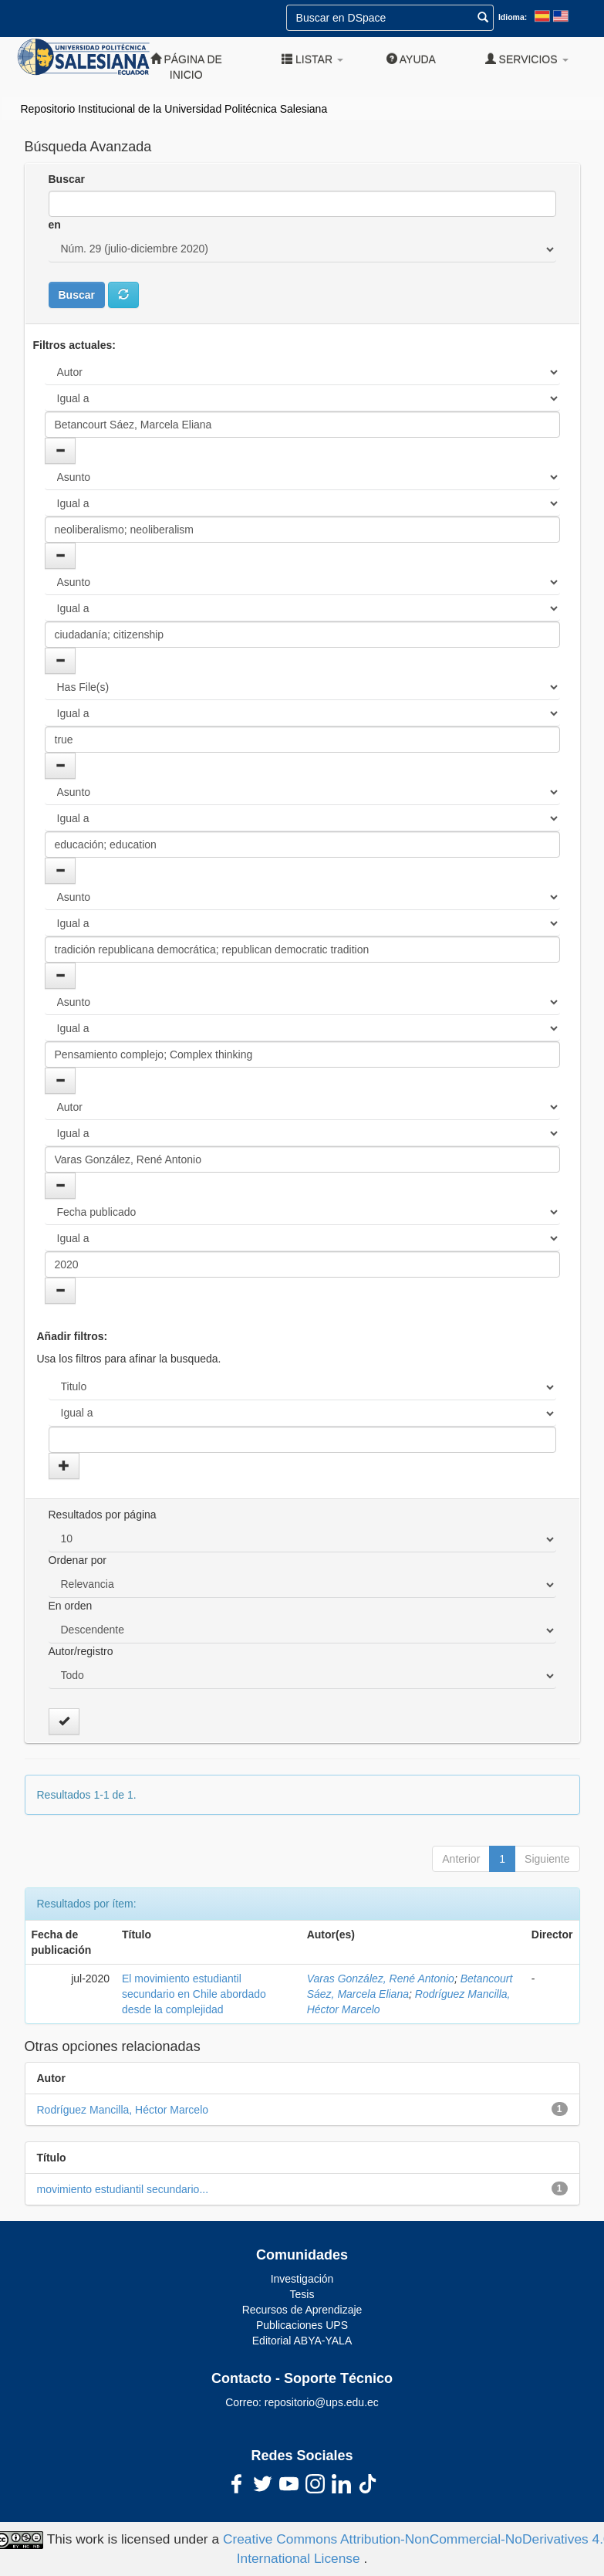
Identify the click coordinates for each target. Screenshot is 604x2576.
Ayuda (411, 59)
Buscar (67, 179)
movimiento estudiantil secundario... (123, 2189)
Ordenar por (77, 1560)
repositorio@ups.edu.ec (322, 2402)
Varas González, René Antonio (380, 1978)
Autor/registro (81, 1651)
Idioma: (512, 17)
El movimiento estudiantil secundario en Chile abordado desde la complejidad (194, 1994)
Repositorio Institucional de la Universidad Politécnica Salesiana (174, 109)
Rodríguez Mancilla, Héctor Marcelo (123, 2110)
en (55, 224)
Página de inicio (186, 66)
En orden (71, 1605)
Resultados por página (103, 1514)
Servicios (527, 59)
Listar (312, 59)
